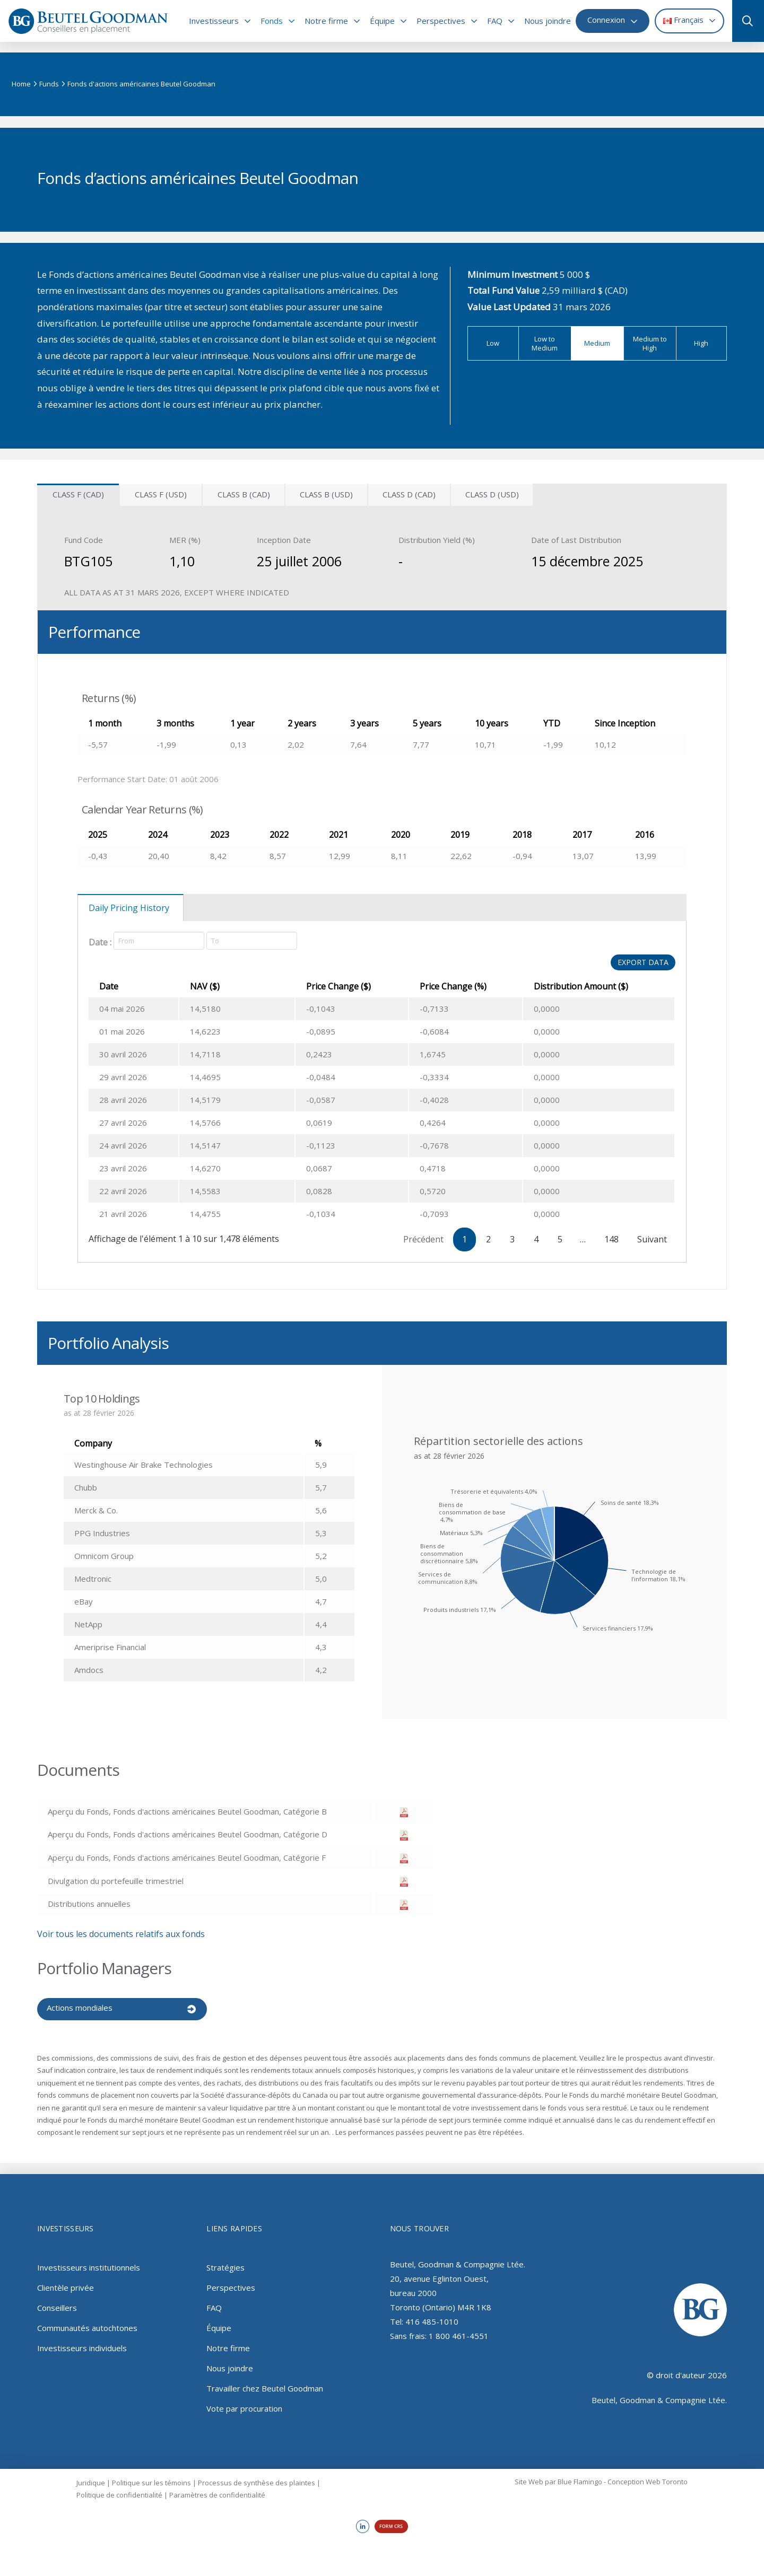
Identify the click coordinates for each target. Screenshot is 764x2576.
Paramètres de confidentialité (217, 2487)
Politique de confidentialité (119, 2487)
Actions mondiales (79, 2007)
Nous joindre (229, 2360)
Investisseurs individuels (82, 2340)
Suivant (652, 1239)
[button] (744, 21)
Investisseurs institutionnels (88, 2259)
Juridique (90, 2474)
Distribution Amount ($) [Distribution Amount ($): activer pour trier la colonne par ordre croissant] (569, 986)
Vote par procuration (244, 2400)
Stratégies (225, 2259)
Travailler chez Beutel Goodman (264, 2380)
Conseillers (57, 2299)
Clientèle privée (65, 2279)
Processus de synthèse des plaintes (256, 2474)
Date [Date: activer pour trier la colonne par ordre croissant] (108, 986)
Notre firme (228, 2340)
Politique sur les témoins (151, 2474)
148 (611, 1239)
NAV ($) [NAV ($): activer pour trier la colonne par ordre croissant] (214, 986)
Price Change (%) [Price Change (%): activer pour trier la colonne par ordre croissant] (430, 986)
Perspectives (230, 2279)
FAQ (214, 2299)
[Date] (159, 941)
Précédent (423, 1239)
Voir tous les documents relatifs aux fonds (121, 1934)
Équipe (218, 2320)
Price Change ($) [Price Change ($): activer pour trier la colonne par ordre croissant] (306, 986)
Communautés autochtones (87, 2320)
